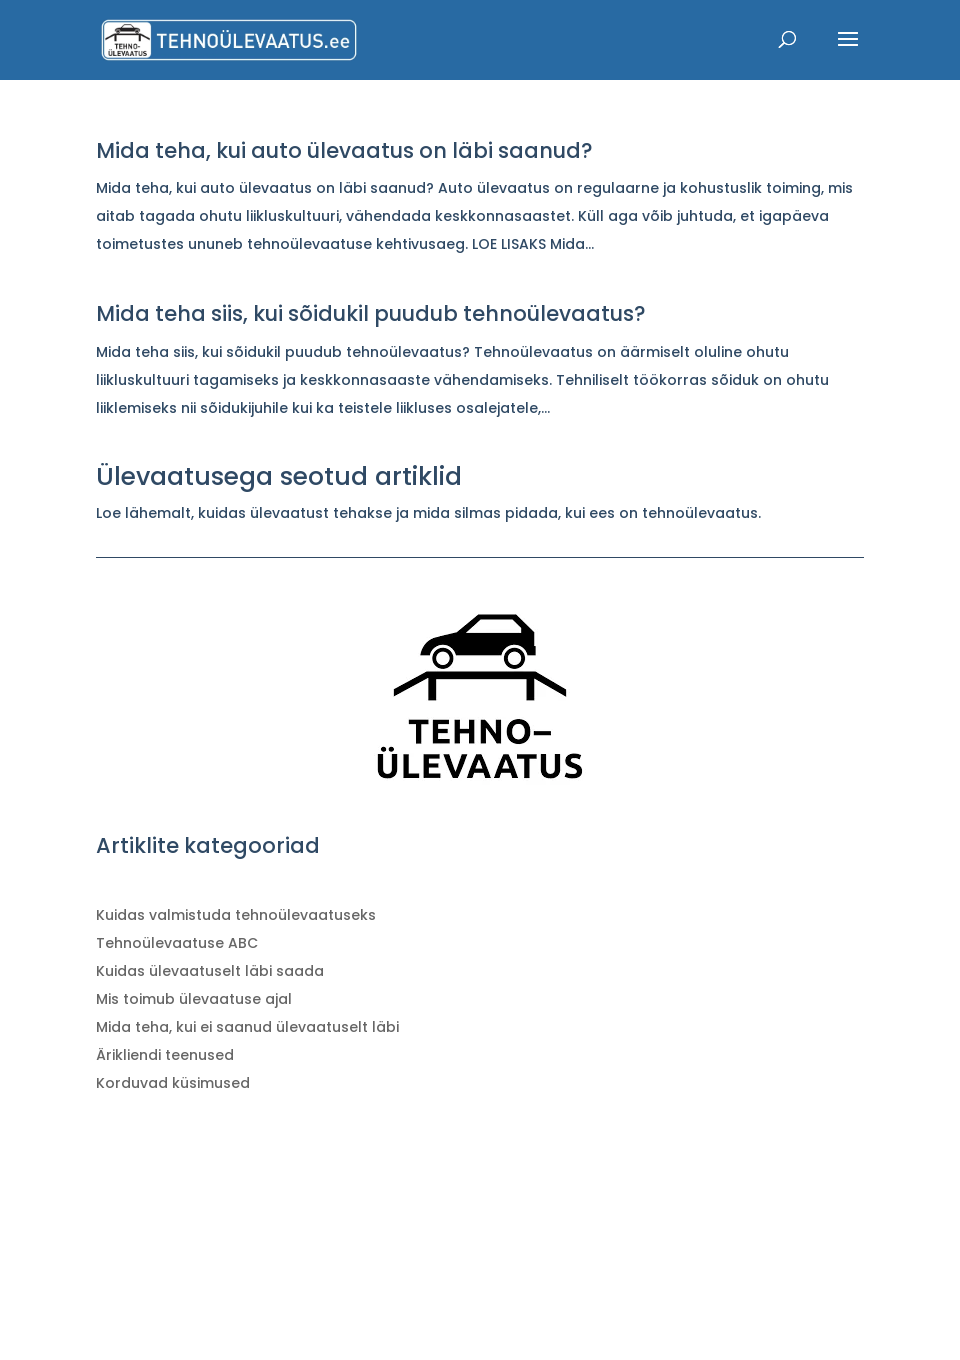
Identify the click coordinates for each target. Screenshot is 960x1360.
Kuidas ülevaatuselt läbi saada (210, 971)
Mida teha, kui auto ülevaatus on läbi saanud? (344, 150)
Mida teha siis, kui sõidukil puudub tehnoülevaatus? (371, 313)
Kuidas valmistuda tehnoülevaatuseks (236, 915)
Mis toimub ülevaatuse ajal (194, 999)
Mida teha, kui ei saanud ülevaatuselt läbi (247, 1027)
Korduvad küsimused (173, 1083)
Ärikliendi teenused (165, 1055)
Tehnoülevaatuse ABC (177, 943)
